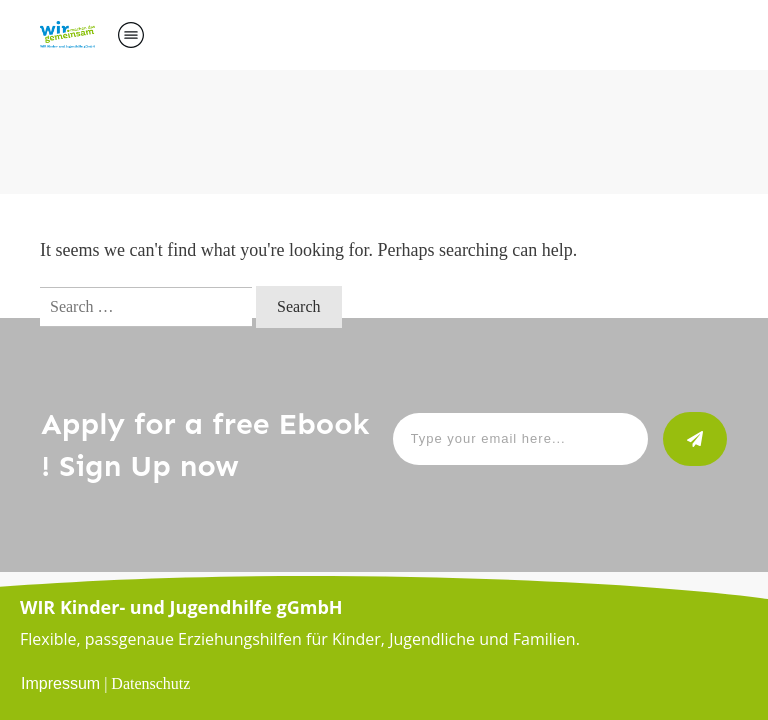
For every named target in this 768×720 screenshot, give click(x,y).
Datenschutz (150, 683)
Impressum (60, 683)
